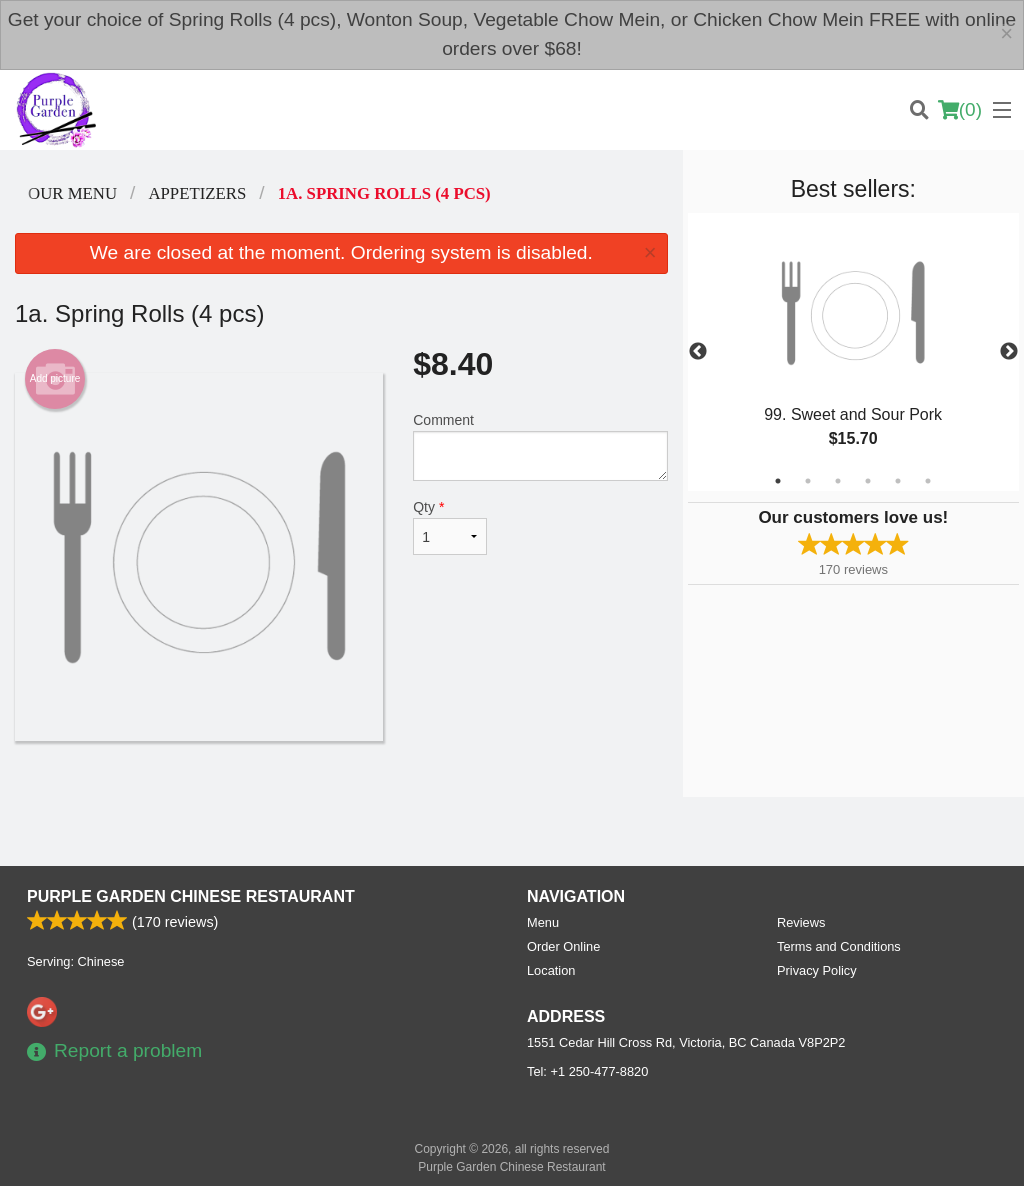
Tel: (587, 1071)
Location (551, 970)
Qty (450, 527)
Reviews (801, 922)
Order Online (563, 946)
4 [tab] (868, 481)
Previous (698, 352)
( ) (960, 110)
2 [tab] (808, 481)
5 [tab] (898, 481)
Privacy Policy (817, 970)
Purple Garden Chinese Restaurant (191, 896)
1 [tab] (778, 481)
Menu (543, 922)
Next (1009, 352)
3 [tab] (838, 481)
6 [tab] (928, 481)
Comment (540, 446)
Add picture (55, 379)
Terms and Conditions (839, 946)
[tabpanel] (853, 352)
